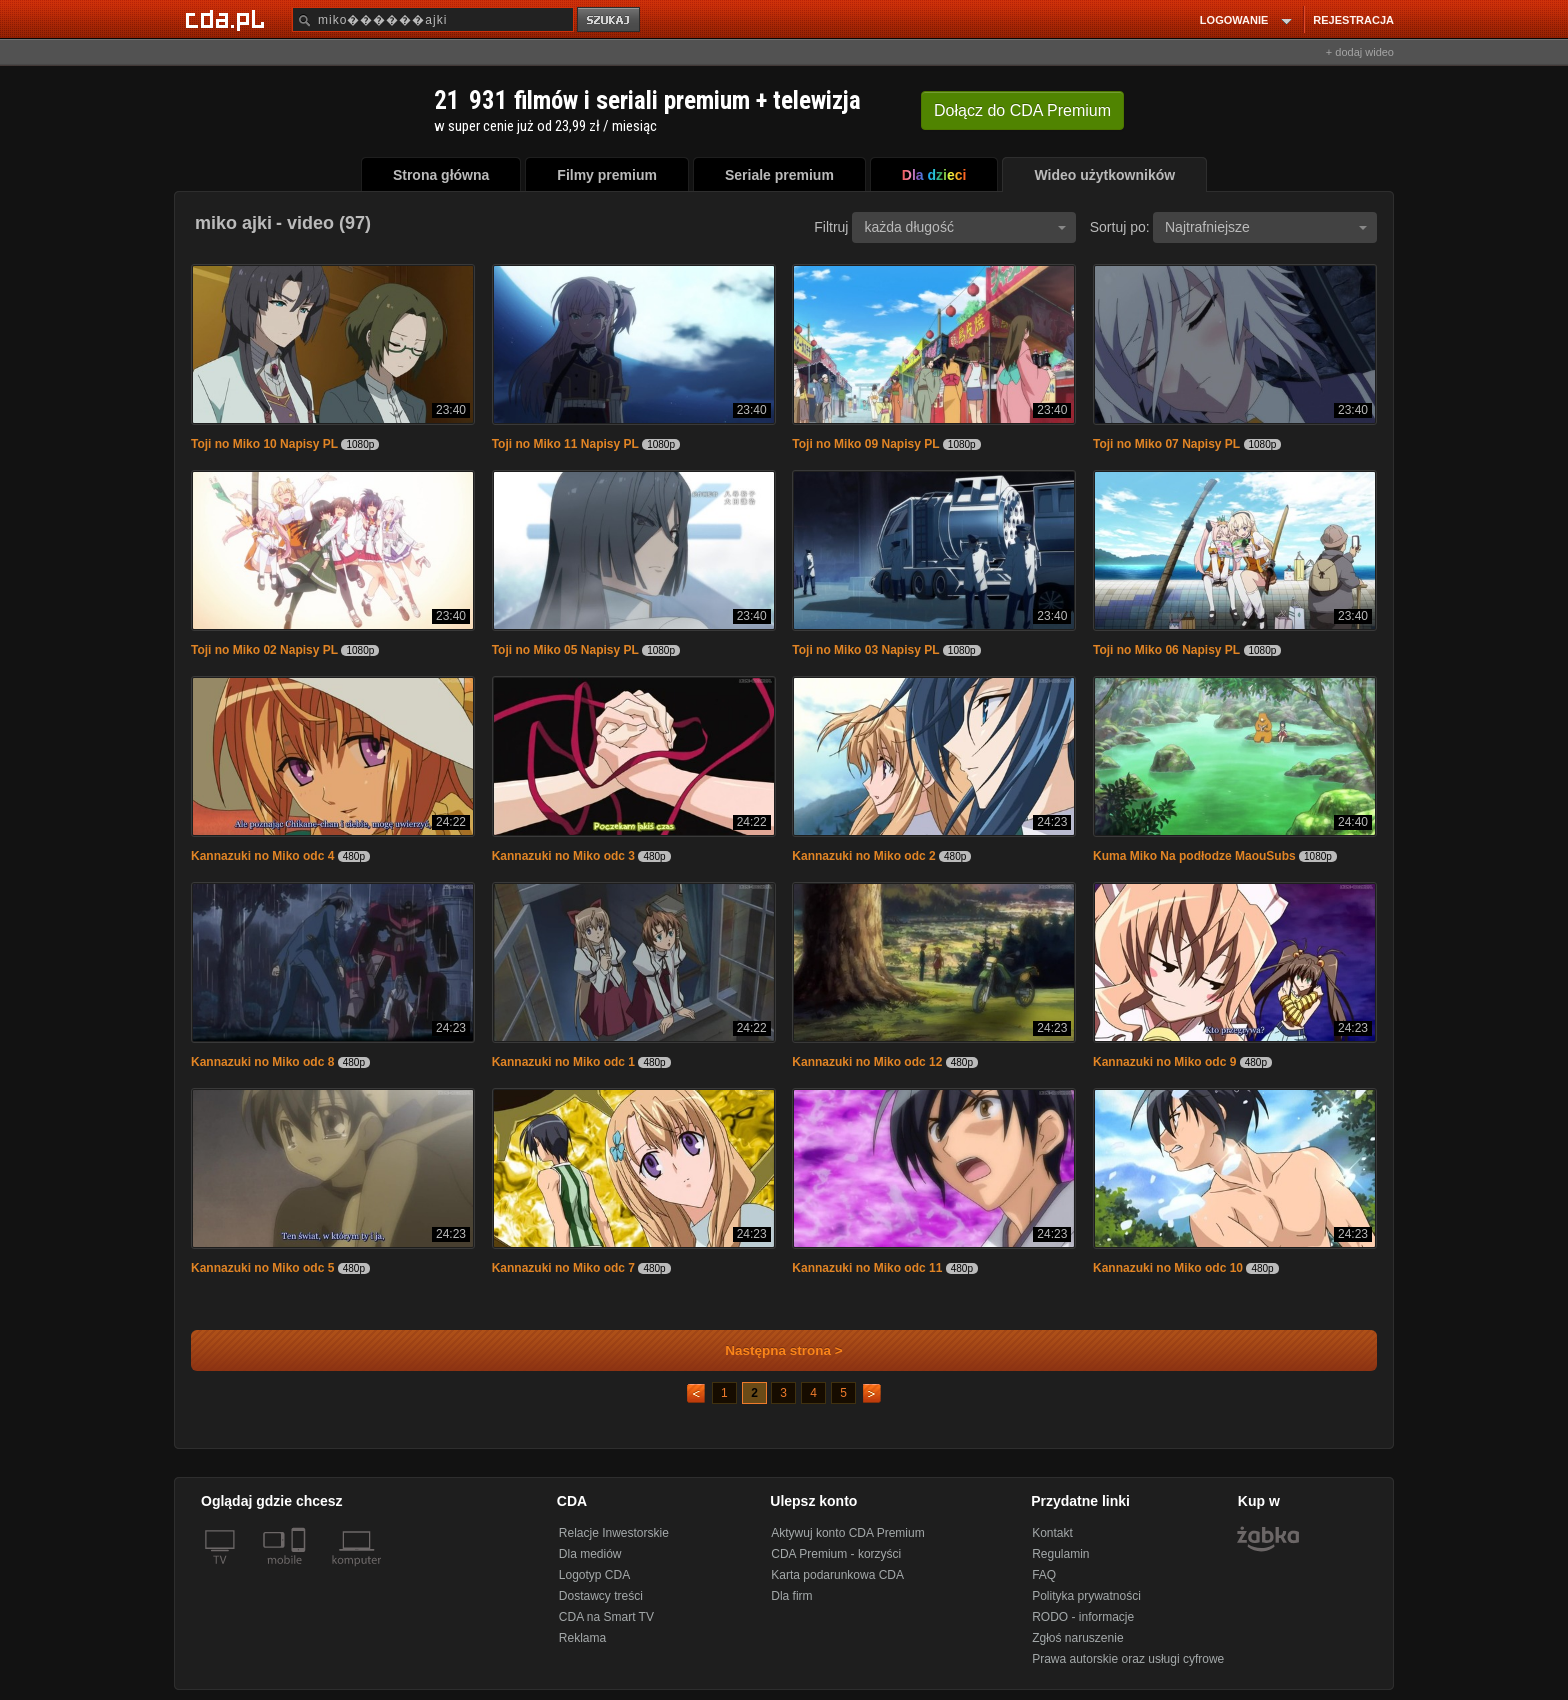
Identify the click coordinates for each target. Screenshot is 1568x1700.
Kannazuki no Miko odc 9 (1164, 1062)
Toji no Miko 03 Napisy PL (865, 650)
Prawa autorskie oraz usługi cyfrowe (1128, 1659)
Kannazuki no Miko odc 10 (1168, 1268)
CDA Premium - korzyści (836, 1554)
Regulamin (1060, 1554)
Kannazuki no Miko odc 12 (867, 1062)
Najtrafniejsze (1266, 227)
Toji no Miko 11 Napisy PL (565, 444)
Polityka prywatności (1086, 1596)
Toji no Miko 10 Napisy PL (264, 444)
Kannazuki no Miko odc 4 (262, 856)
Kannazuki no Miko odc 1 (563, 1062)
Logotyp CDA (594, 1575)
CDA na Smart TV (606, 1617)
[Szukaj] (433, 19)
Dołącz (1022, 110)
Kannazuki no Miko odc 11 (867, 1268)
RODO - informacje (1083, 1617)
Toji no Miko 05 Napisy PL (565, 650)
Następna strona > (770, 1350)
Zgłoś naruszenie (1077, 1638)
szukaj (610, 20)
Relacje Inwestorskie (614, 1533)
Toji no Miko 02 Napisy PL (264, 650)
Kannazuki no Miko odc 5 (262, 1268)
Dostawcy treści (601, 1596)
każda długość (965, 227)
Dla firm (791, 1596)
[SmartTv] (300, 1572)
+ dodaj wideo (1360, 52)
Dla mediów (590, 1554)
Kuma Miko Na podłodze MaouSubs (1194, 856)
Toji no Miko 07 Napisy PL (1166, 444)
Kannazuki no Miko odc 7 (563, 1268)
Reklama (582, 1638)
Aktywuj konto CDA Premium (847, 1533)
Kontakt (1052, 1533)
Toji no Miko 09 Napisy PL (865, 444)
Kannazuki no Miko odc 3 (563, 856)
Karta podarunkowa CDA (837, 1575)
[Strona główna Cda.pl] (228, 19)
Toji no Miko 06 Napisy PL (1166, 650)
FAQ (1044, 1575)
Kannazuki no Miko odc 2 (863, 856)
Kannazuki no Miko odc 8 (262, 1062)
